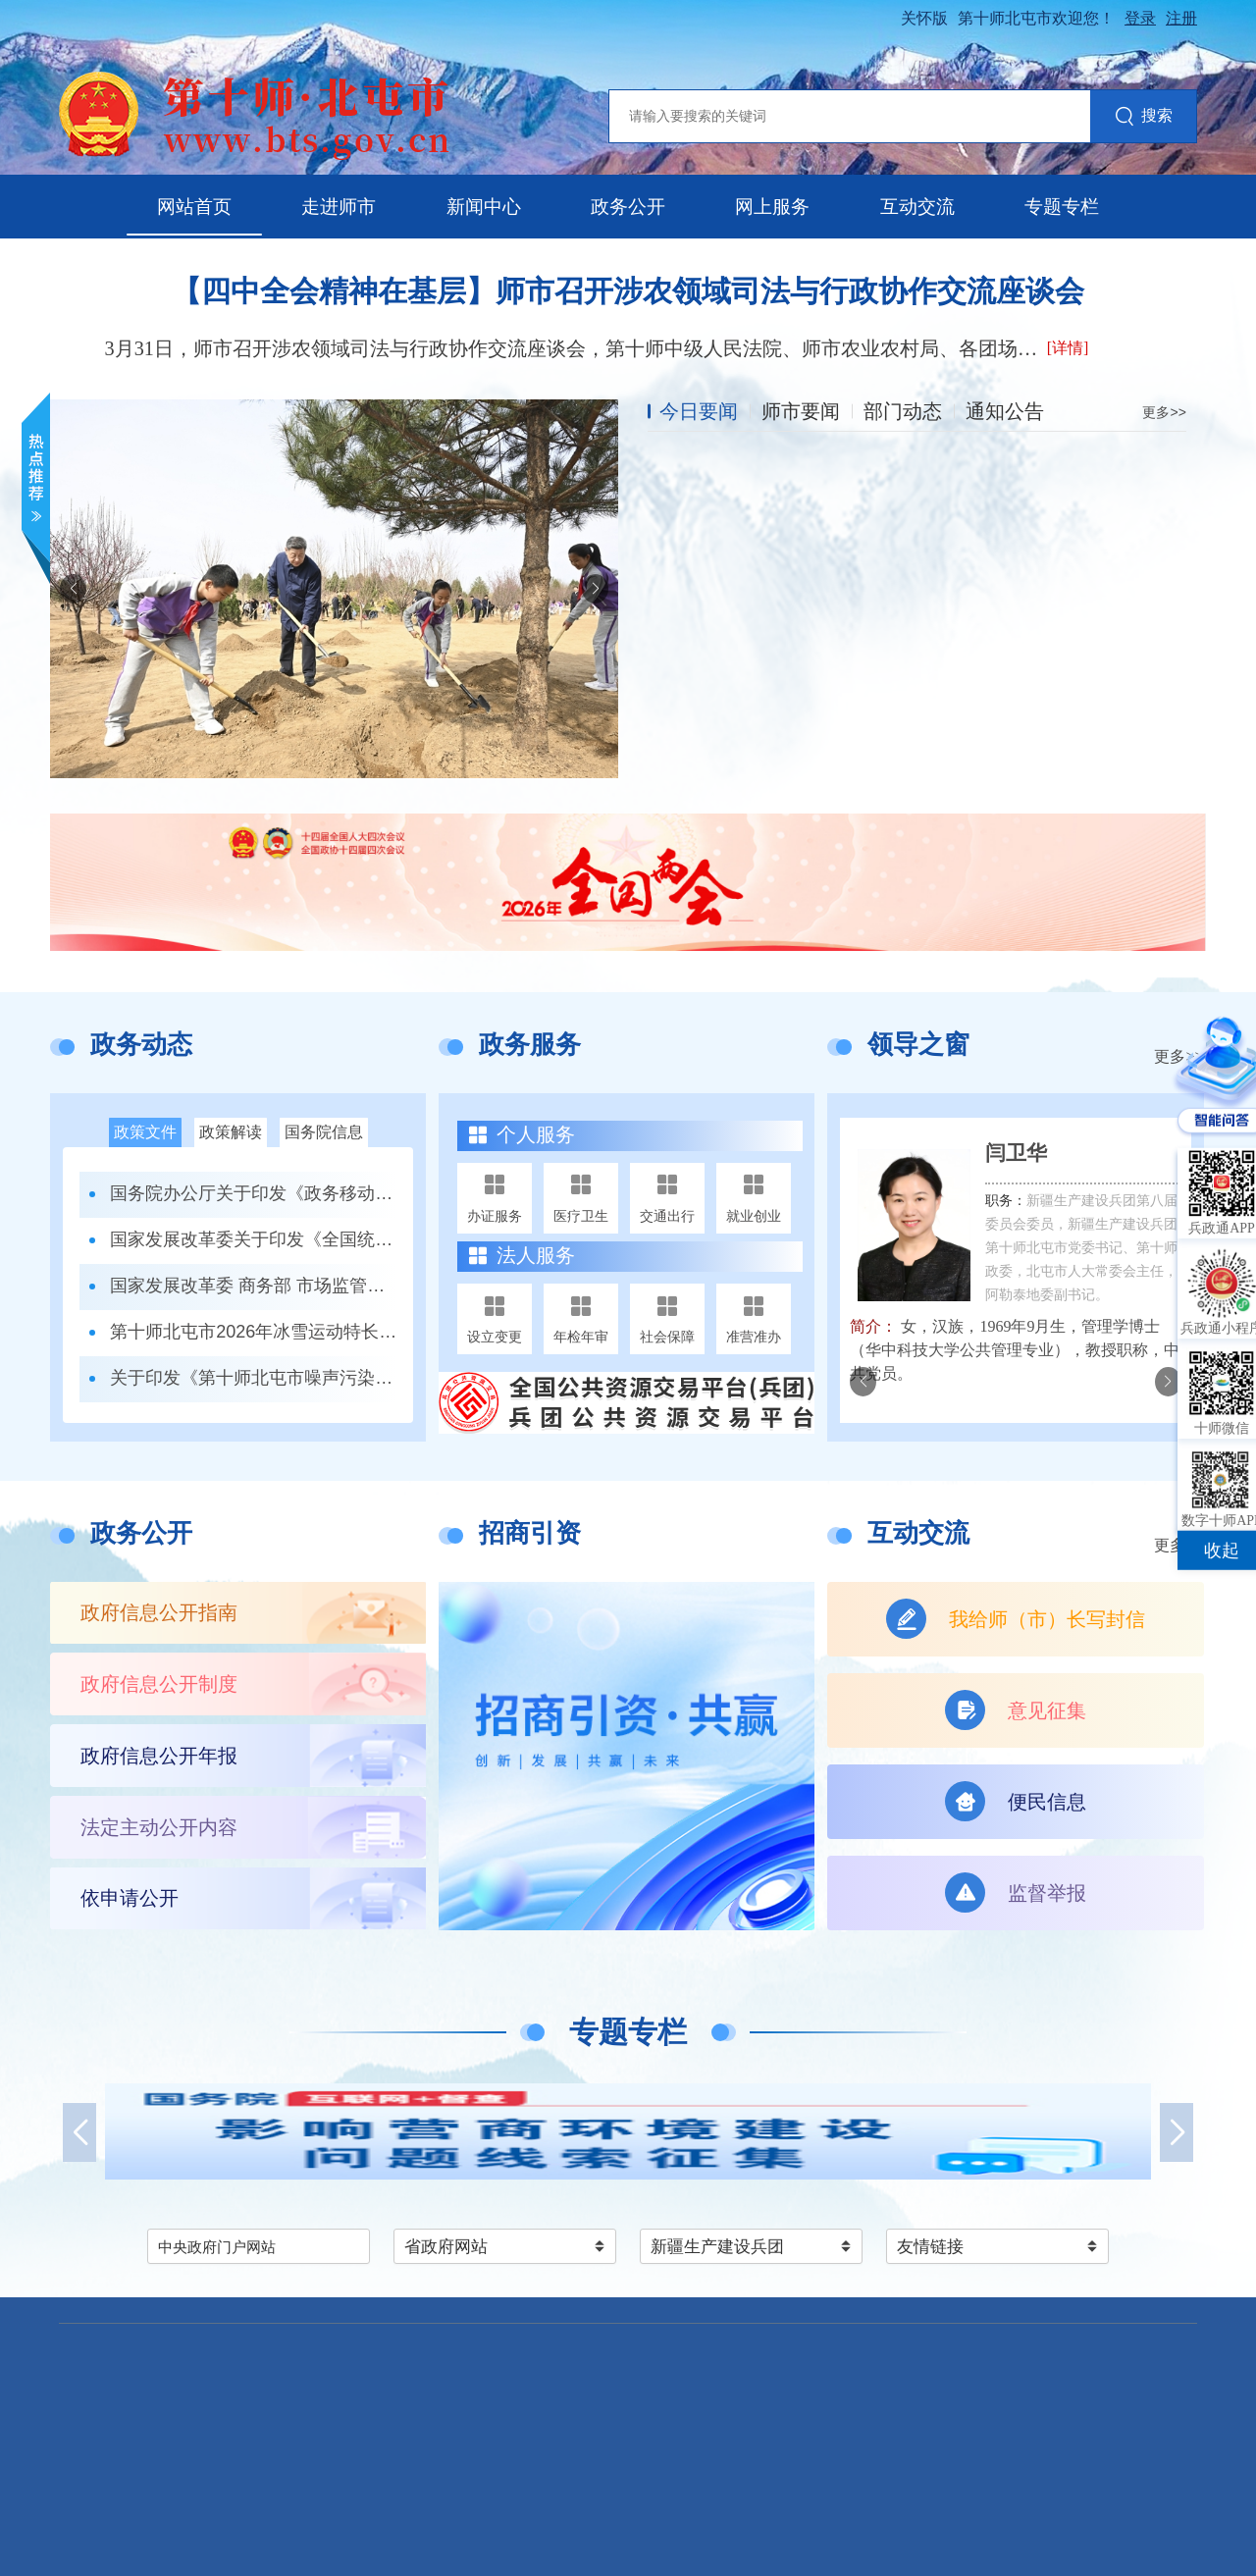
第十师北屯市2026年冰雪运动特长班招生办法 (253, 1331)
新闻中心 (483, 206)
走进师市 (338, 206)
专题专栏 (1061, 206)
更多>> (1163, 412)
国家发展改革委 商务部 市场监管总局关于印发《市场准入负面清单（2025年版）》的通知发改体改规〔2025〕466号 (253, 1285)
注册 (1181, 18)
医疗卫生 (580, 1216)
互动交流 (917, 206)
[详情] (1068, 348)
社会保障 (667, 1336)
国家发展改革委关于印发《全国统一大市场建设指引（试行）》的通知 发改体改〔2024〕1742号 (253, 1239)
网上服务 (772, 206)
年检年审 (580, 1336)
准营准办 (753, 1336)
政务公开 (628, 206)
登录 (1140, 18)
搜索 (1144, 117)
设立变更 (494, 1336)
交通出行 (667, 1216)
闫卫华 (1016, 1153)
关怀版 (924, 18)
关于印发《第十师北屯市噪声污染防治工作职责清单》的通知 (253, 1378)
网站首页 (194, 206)
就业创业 (753, 1216)
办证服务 (494, 1216)
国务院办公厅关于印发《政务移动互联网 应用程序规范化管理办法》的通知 (253, 1193)
